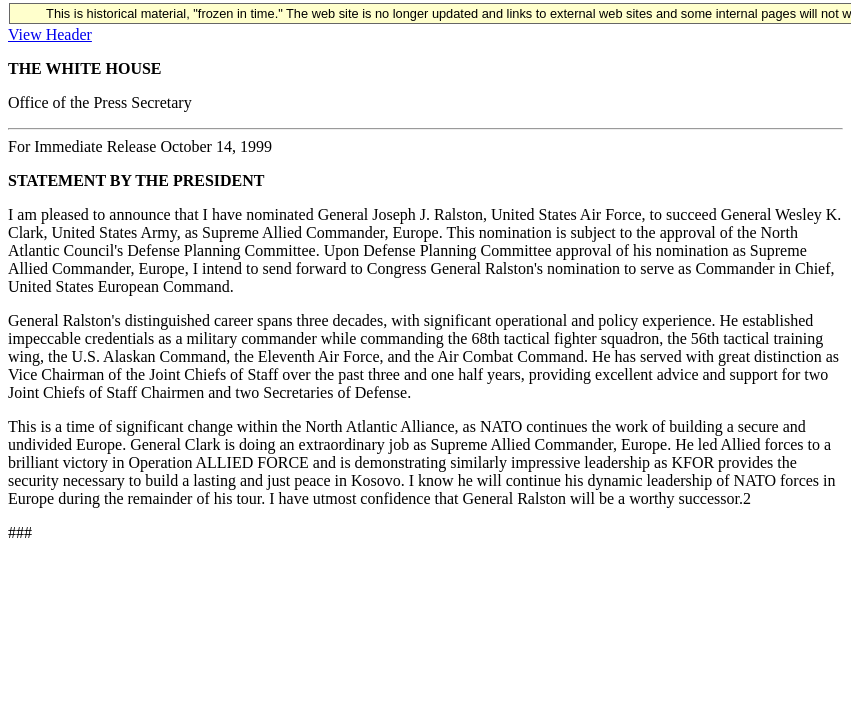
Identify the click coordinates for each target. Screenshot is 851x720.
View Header (50, 34)
